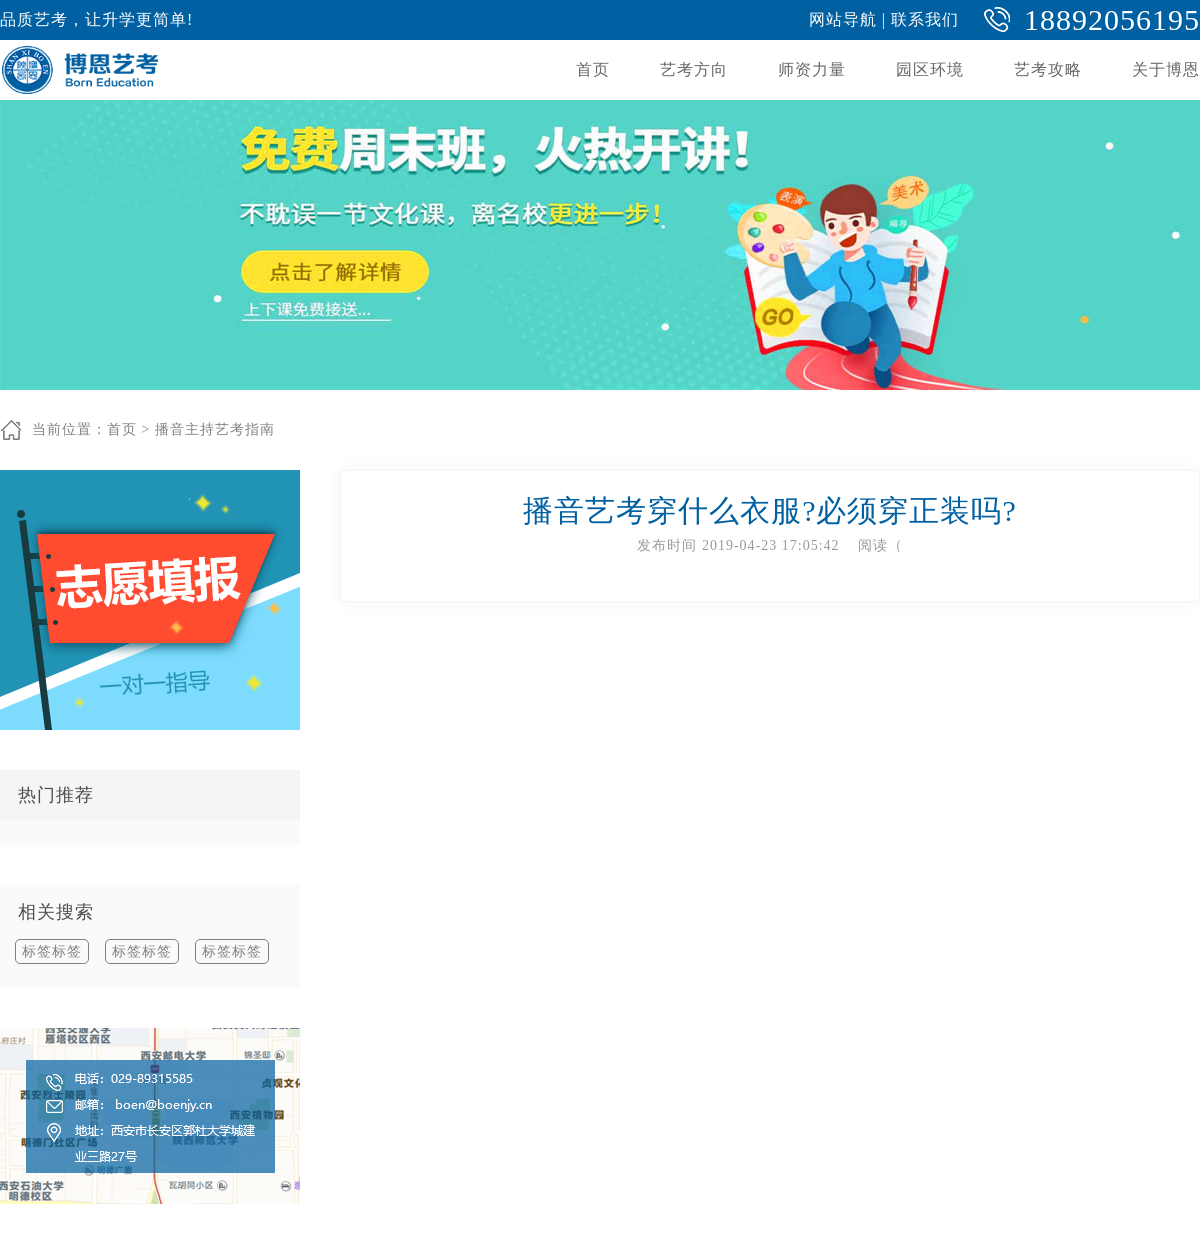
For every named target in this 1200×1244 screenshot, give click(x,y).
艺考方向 (694, 69)
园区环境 (930, 69)
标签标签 (52, 951)
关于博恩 (1166, 69)
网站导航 (843, 19)
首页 (593, 69)
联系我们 (925, 19)
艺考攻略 (1048, 69)
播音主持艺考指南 (215, 429)
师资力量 (812, 69)
